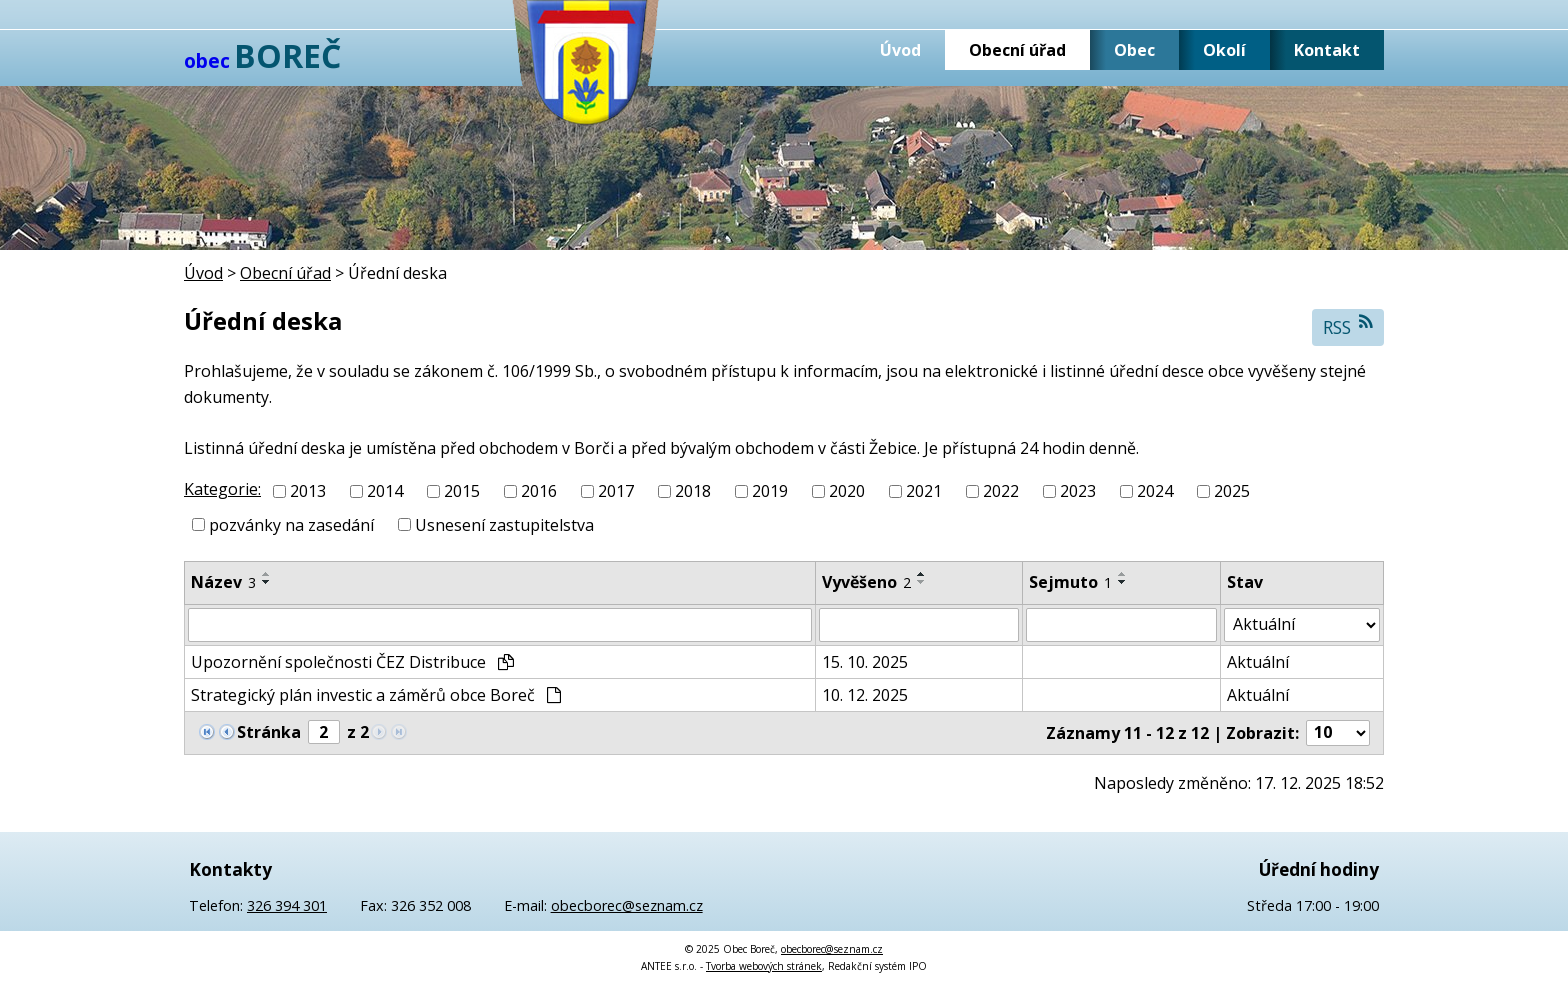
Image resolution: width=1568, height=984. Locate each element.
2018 (693, 491)
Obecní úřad (1017, 50)
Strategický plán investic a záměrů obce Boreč (376, 695)
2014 (385, 491)
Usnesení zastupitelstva (504, 525)
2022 (1001, 491)
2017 (616, 491)
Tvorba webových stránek (764, 966)
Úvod (900, 50)
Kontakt (1327, 50)
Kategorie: (222, 489)
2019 (770, 491)
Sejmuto (1070, 582)
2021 (924, 491)
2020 (847, 491)
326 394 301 (287, 905)
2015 (462, 491)
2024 (1155, 491)
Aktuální (1258, 662)
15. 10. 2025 (865, 662)
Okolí (1224, 50)
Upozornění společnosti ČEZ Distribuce (352, 662)
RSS (1348, 326)
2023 (1078, 491)
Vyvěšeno (866, 582)
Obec (1134, 50)
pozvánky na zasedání (291, 525)
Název (223, 582)
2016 (539, 491)
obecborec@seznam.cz (627, 905)
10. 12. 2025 (865, 695)
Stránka (269, 732)
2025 (1232, 491)
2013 (308, 491)
